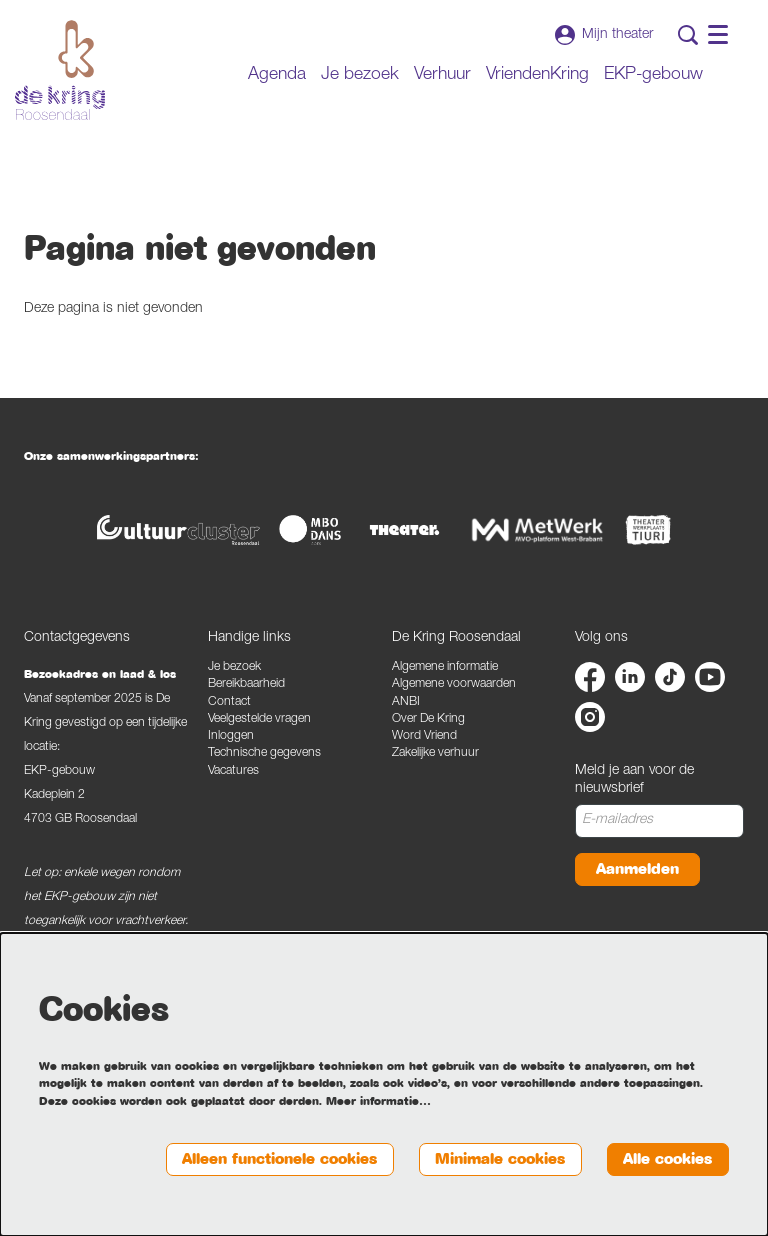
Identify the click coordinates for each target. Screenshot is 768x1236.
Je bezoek (234, 667)
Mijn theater (604, 35)
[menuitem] (277, 75)
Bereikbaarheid (246, 684)
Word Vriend (424, 736)
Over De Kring (428, 719)
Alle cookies (667, 1159)
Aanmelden (637, 869)
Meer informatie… (378, 1101)
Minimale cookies (500, 1159)
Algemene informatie (445, 667)
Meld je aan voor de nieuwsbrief (634, 780)
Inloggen (231, 736)
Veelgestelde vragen (259, 719)
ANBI (406, 702)
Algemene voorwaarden (454, 684)
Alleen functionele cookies (279, 1159)
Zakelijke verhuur (435, 753)
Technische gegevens (264, 753)
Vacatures (233, 771)
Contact (229, 702)
